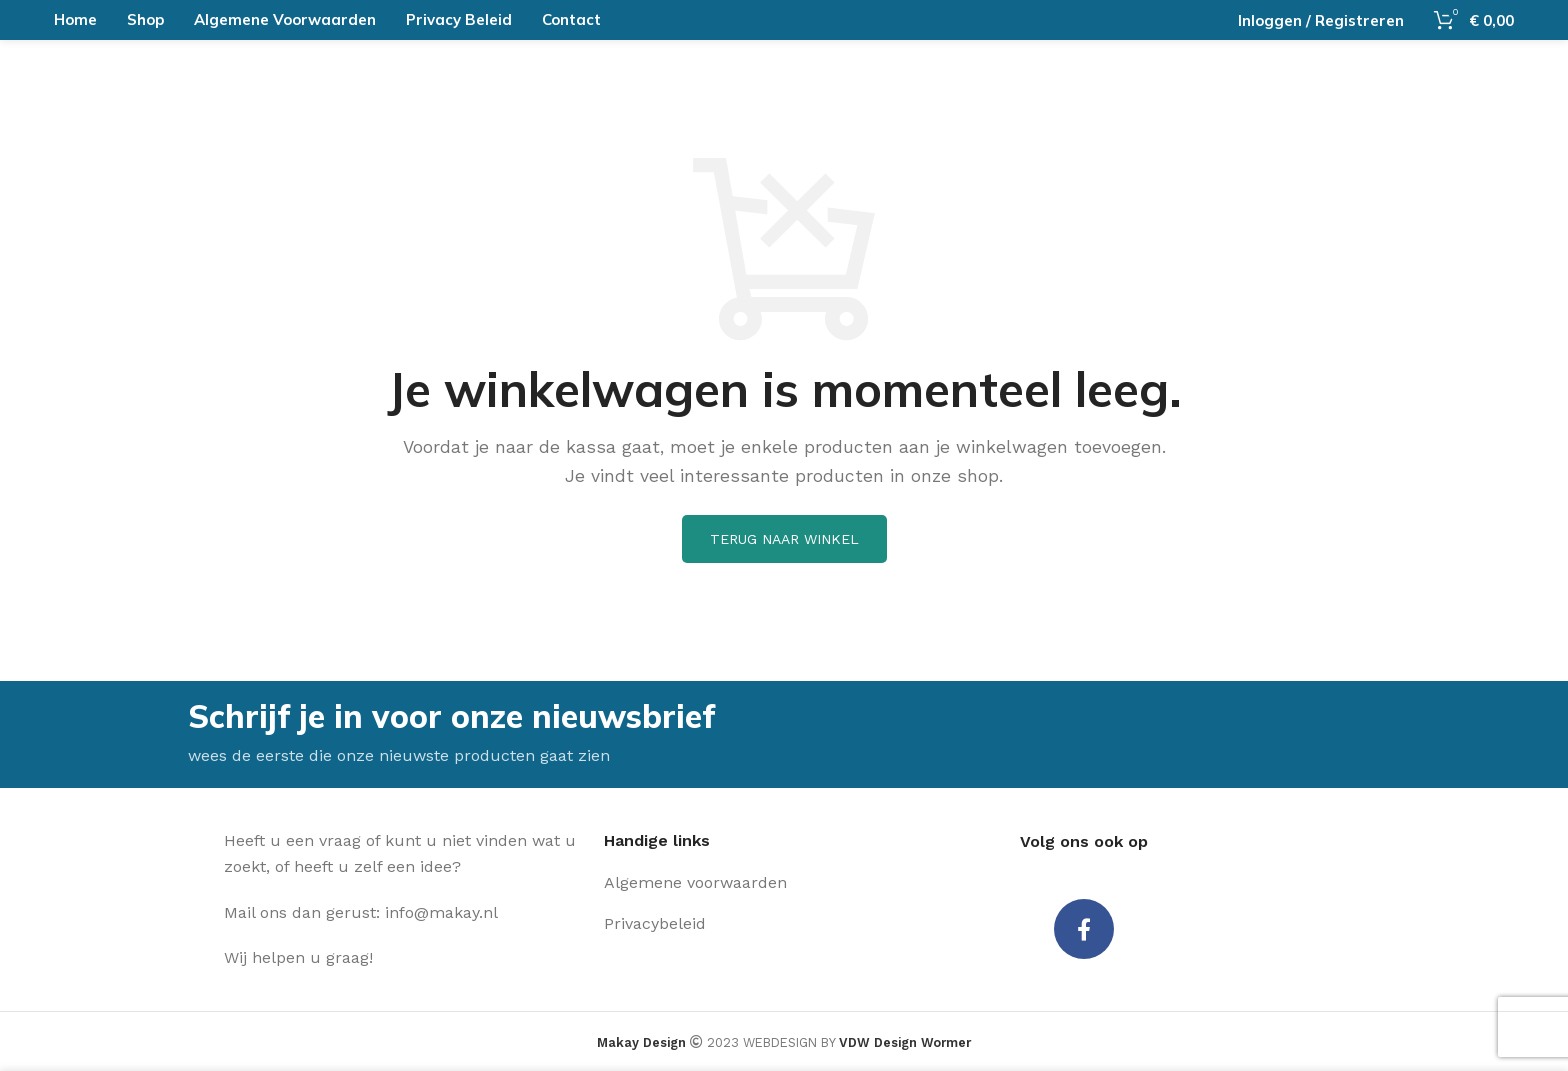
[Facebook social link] (1084, 929)
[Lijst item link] (744, 883)
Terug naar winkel (784, 539)
